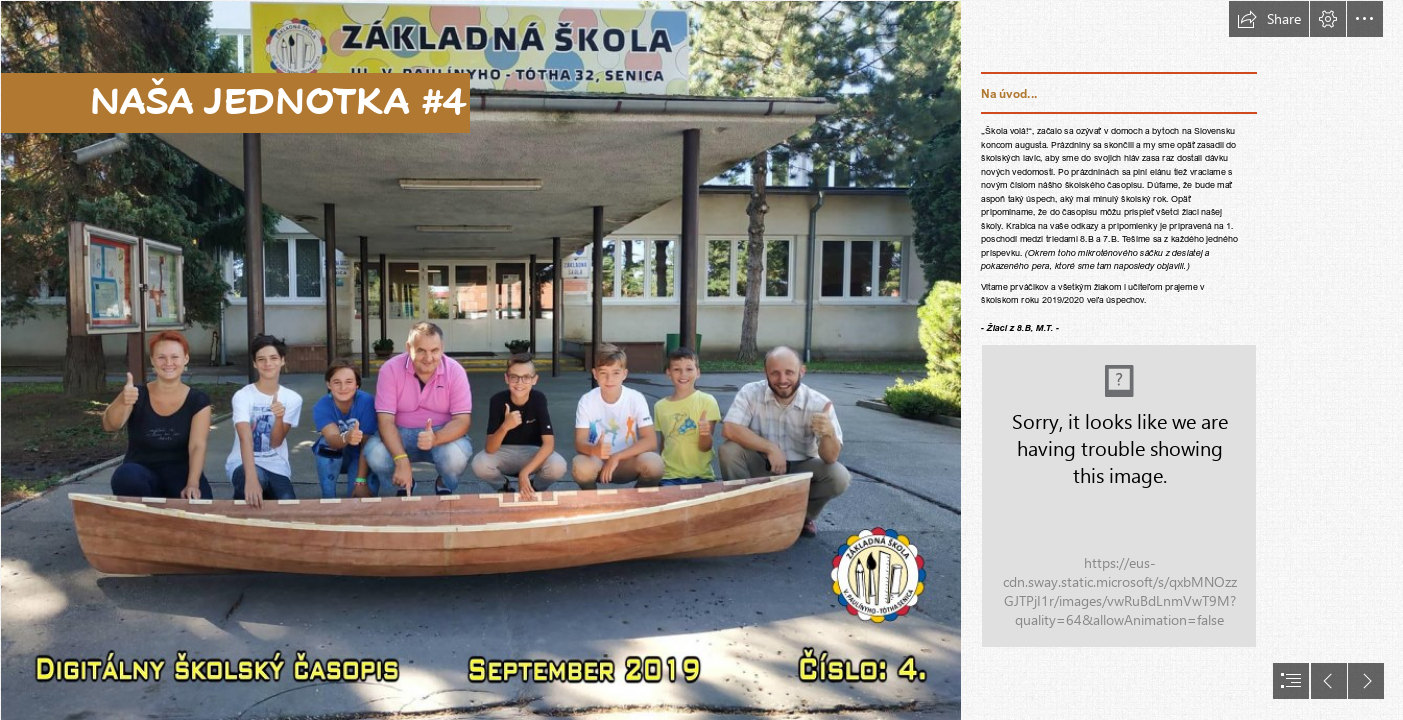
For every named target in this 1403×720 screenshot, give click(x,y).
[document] (701, 360)
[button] (1269, 19)
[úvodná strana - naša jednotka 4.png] (480, 360)
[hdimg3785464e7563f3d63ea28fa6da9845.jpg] (1119, 496)
